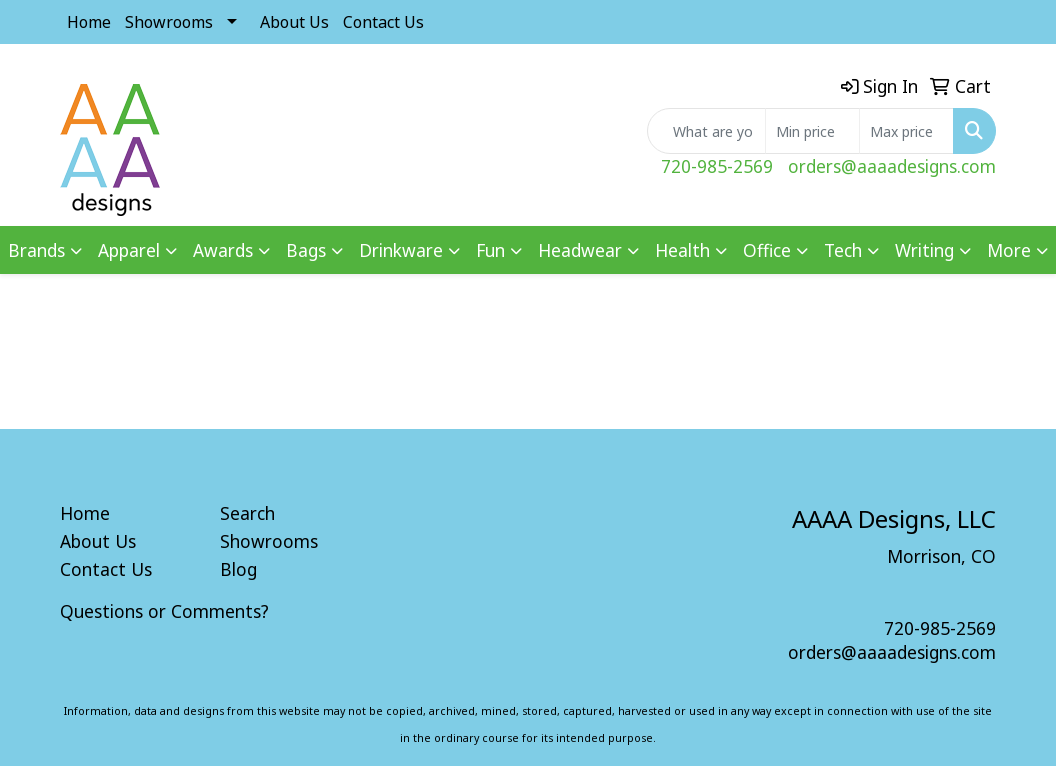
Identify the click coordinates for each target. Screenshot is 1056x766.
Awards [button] (223, 250)
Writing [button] (924, 250)
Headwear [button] (580, 250)
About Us (294, 22)
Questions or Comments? (164, 611)
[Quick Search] (706, 131)
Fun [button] (490, 250)
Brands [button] (36, 250)
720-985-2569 (717, 166)
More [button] (1009, 250)
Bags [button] (306, 250)
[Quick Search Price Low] (812, 131)
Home (89, 22)
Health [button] (682, 250)
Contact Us (383, 22)
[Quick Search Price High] (906, 131)
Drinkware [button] (401, 250)
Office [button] (767, 250)
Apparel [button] (129, 250)
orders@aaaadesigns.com (892, 166)
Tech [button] (843, 250)
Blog (238, 569)
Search (247, 513)
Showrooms (169, 22)
